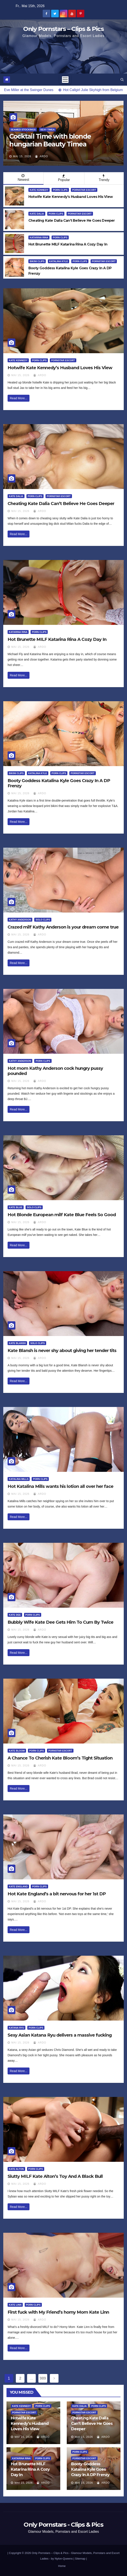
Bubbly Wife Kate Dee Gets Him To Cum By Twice (60, 1622)
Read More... (18, 398)
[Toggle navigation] (65, 79)
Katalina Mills (18, 1479)
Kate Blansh (17, 1343)
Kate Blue (15, 1207)
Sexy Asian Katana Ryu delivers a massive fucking (60, 2035)
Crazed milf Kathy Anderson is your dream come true (63, 927)
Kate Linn (15, 2304)
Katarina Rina (39, 237)
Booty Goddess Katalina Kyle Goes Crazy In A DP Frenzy (90, 2469)
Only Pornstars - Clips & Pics (63, 2524)
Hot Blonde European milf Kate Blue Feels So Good (62, 1214)
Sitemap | (81, 2558)
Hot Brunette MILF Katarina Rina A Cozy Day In (57, 639)
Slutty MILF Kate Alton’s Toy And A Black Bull (55, 2176)
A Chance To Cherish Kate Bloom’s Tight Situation (60, 1758)
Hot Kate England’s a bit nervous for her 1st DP (57, 1893)
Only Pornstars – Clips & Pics (63, 28)
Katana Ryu (16, 2027)
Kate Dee (15, 1615)
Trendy (103, 178)
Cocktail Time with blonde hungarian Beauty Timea (50, 140)
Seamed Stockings (23, 129)
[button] (122, 79)
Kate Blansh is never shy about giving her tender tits (62, 1350)
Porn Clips (60, 190)
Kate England (18, 1886)
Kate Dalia (37, 213)
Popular (63, 178)
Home (62, 2566)
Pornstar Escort (84, 190)
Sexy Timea (47, 129)
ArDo (41, 156)
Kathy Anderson (20, 919)
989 (43, 2378)
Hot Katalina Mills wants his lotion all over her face (60, 1486)
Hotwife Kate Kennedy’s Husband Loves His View (60, 367)
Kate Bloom (17, 1750)
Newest (23, 177)
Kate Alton (16, 2169)
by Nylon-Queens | (63, 2558)
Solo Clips (43, 919)
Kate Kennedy (39, 190)
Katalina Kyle (58, 261)
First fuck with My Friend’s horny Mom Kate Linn (58, 2312)
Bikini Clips (37, 261)
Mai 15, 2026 (22, 156)
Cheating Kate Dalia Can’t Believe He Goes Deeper (61, 503)
